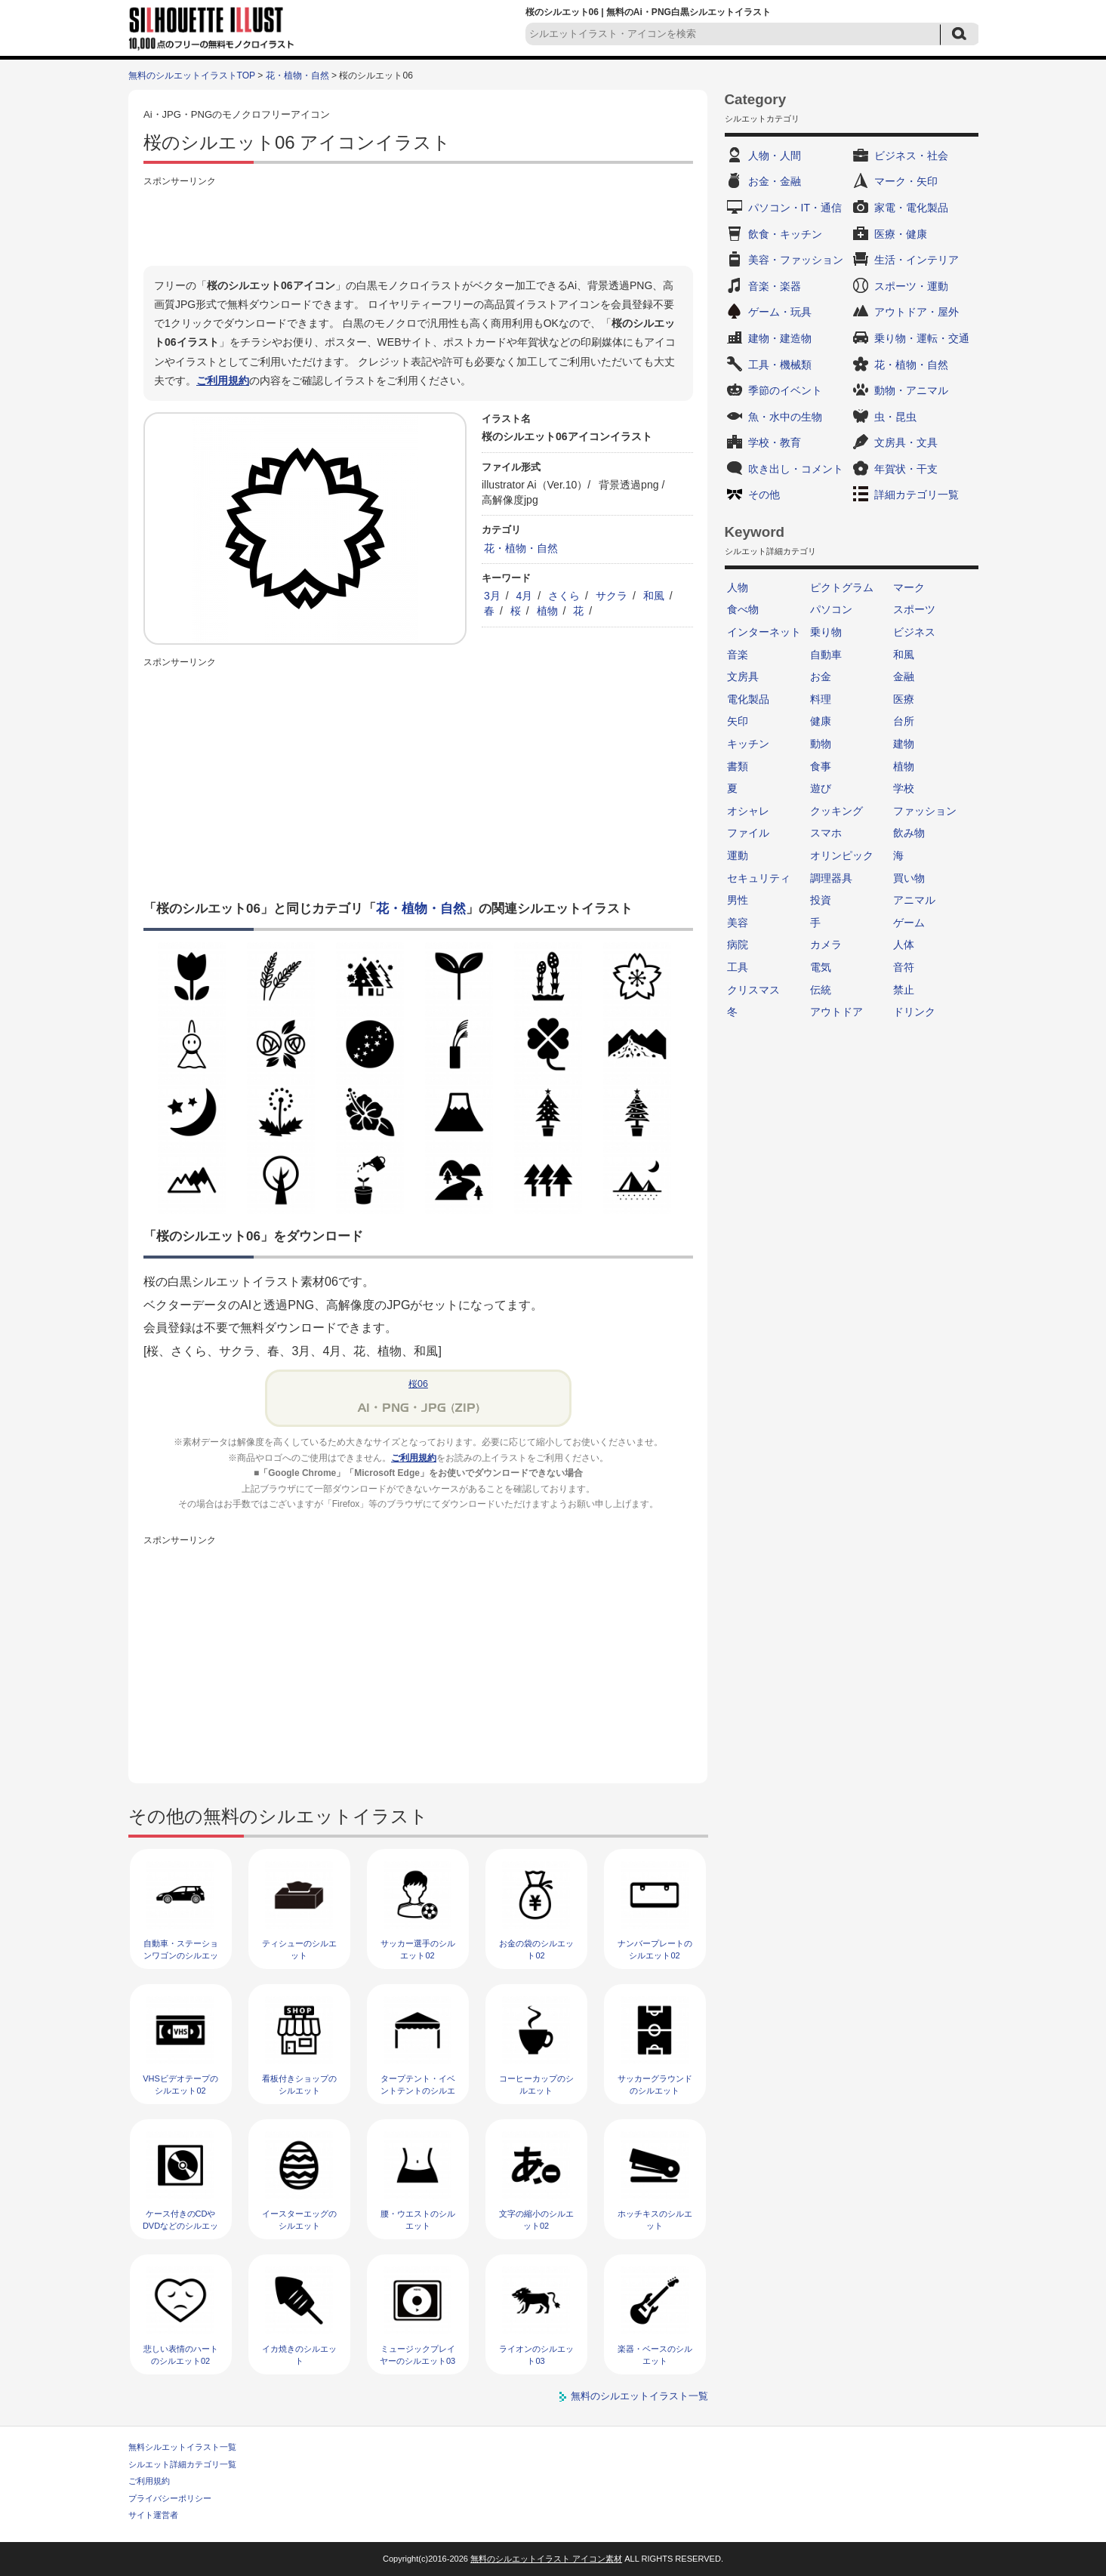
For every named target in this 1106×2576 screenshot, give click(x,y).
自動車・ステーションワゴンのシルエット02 (180, 1955)
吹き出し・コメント (795, 469)
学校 (903, 788)
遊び (820, 788)
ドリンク (914, 1012)
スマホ (826, 833)
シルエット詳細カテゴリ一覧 (182, 2464)
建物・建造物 (780, 338)
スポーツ (914, 609)
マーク (909, 587)
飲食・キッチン (785, 234)
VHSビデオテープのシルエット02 (180, 2084)
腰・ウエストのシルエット (417, 2219)
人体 (903, 944)
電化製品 (748, 699)
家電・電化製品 (911, 208)
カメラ (826, 944)
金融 (903, 676)
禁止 (903, 990)
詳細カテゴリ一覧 (916, 494)
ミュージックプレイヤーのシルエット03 (417, 2354)
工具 (737, 967)
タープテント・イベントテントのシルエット (417, 2090)
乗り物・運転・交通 (921, 338)
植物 (547, 611)
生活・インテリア (916, 260)
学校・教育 (774, 442)
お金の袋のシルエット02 (536, 1949)
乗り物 (826, 632)
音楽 (737, 655)
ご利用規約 (222, 380)
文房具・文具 (906, 442)
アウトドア (836, 1012)
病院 (737, 944)
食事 (820, 766)
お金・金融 (774, 181)
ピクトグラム (841, 587)
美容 (737, 923)
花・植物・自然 (297, 75)
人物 (737, 587)
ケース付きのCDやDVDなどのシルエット (180, 2225)
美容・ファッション (795, 260)
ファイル (748, 833)
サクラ (611, 596)
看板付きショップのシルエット (299, 2084)
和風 (653, 596)
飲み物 (909, 833)
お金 (820, 676)
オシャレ (748, 811)
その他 (764, 494)
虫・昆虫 (895, 417)
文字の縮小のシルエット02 (536, 2219)
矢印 (737, 721)
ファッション (925, 811)
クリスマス (753, 990)
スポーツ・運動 (911, 286)
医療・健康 (900, 234)
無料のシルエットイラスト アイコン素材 (546, 2558)
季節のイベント (785, 390)
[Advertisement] (418, 224)
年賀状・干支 (906, 469)
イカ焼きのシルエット (299, 2354)
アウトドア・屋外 (916, 312)
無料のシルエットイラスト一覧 (639, 2396)
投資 (820, 900)
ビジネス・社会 (911, 155)
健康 (820, 721)
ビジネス (914, 632)
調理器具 (831, 878)
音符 (903, 967)
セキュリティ (758, 878)
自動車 (826, 655)
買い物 (909, 878)
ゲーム (909, 923)
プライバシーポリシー (169, 2498)
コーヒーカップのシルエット (536, 2084)
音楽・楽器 (774, 286)
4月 (524, 596)
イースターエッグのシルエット (299, 2219)
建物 (903, 744)
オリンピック (841, 855)
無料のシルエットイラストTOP (191, 75)
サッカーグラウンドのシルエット (655, 2084)
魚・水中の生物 (785, 417)
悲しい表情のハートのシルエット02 (180, 2354)
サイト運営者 (153, 2514)
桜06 (418, 1384)
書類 (737, 766)
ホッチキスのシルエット (655, 2219)
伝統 (820, 990)
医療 (903, 699)
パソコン (831, 609)
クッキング (836, 811)
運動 (737, 855)
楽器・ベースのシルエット (655, 2354)
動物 (820, 744)
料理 (820, 699)
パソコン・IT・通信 (795, 208)
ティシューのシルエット (299, 1949)
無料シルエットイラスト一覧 (182, 2446)
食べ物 (743, 609)
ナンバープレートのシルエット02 (655, 1949)
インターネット (764, 632)
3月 (492, 596)
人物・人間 (774, 155)
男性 (737, 900)
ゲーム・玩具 (780, 312)
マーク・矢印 (906, 181)
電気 (820, 967)
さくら (564, 596)
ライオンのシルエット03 (536, 2354)
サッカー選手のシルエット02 (417, 1949)
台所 (903, 721)
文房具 (743, 676)
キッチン (748, 744)
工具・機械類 (780, 365)
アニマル (914, 900)
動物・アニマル (911, 390)
